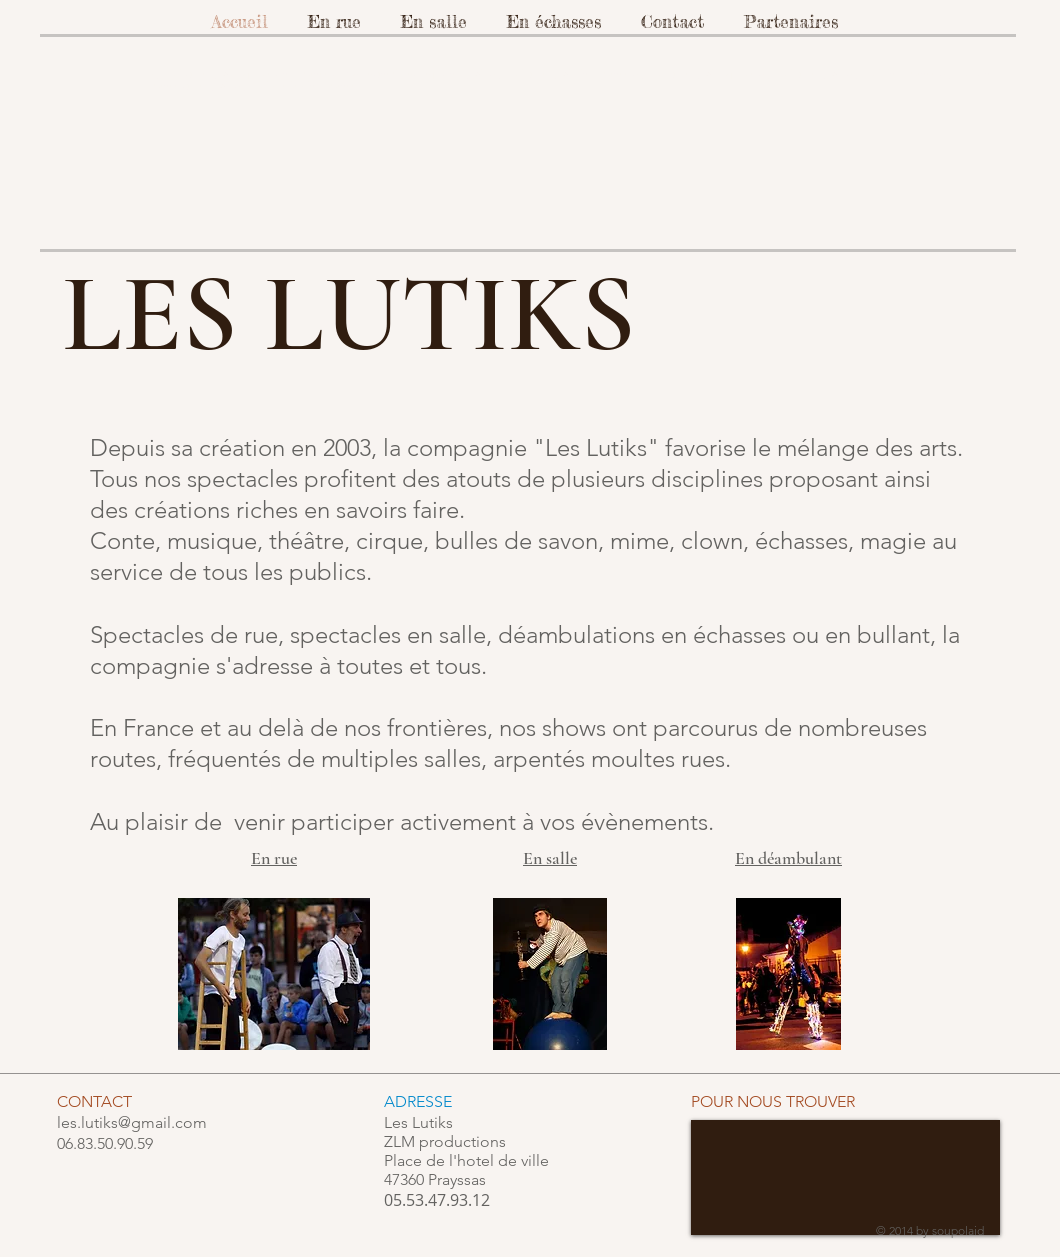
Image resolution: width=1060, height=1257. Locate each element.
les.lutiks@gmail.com (132, 1122)
